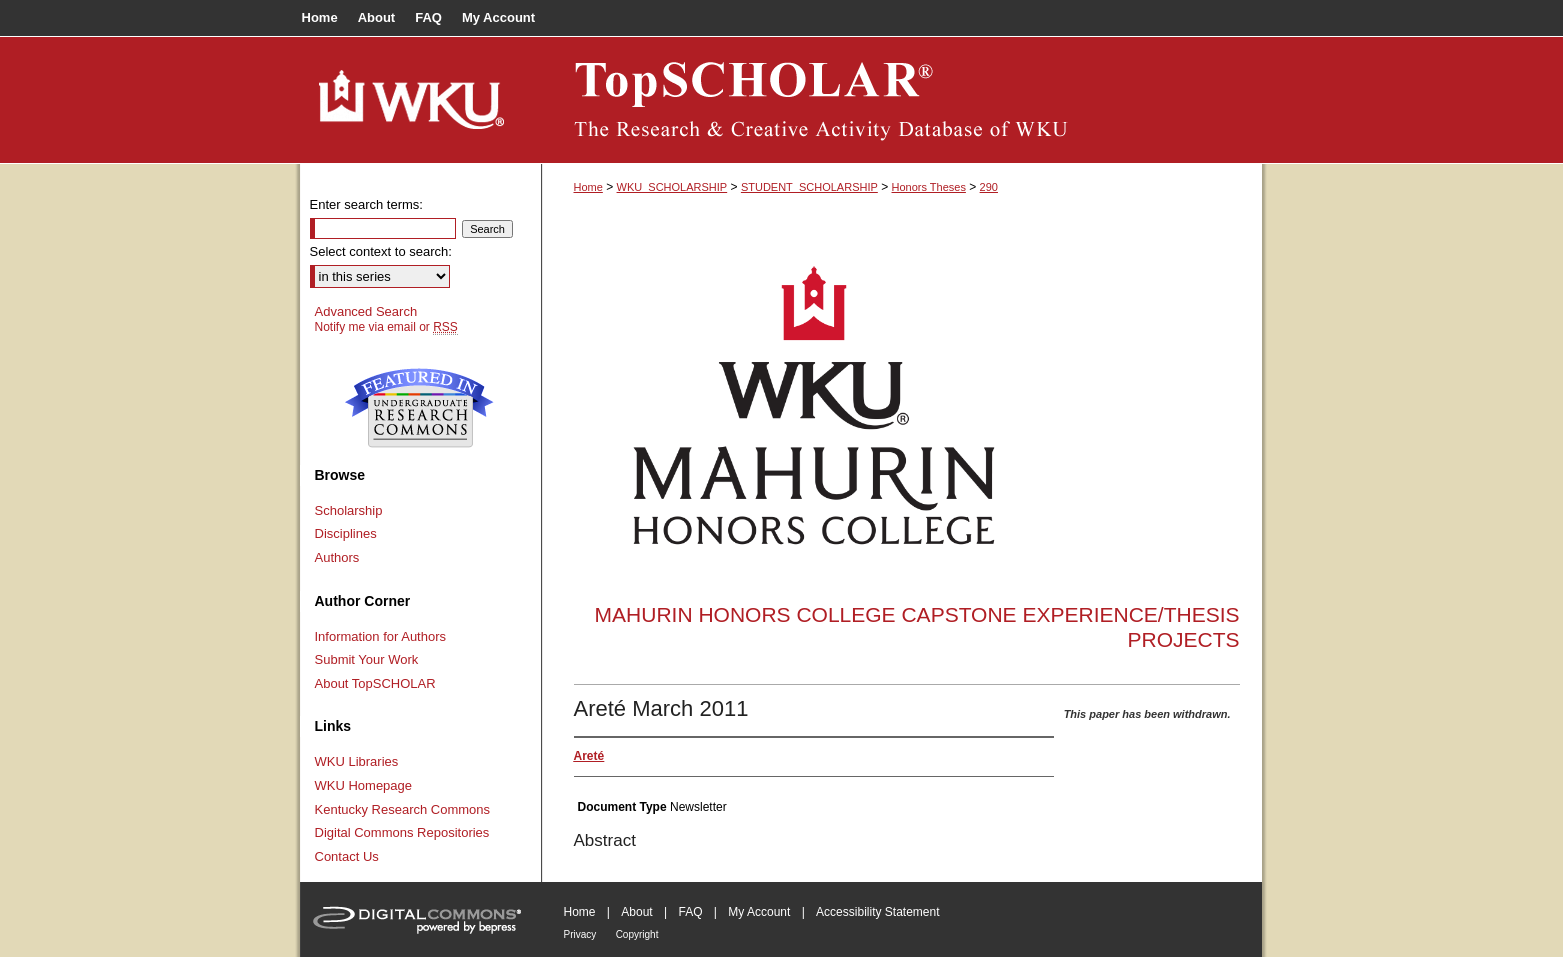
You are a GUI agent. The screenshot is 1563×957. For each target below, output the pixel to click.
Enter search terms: (366, 204)
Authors (337, 557)
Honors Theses (929, 187)
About (636, 912)
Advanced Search (366, 311)
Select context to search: (381, 251)
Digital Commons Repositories (402, 832)
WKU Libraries (357, 761)
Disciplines (346, 533)
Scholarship (349, 510)
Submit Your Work (367, 659)
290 (989, 187)
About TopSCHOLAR (375, 683)
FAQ (690, 912)
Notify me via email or (386, 327)
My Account (759, 912)
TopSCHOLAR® (902, 100)
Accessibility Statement (877, 912)
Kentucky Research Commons (403, 809)
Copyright (637, 934)
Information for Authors (381, 636)
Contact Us (347, 856)
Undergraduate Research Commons (420, 408)
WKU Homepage (364, 785)
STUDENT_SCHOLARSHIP (809, 187)
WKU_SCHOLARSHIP (672, 187)
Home (588, 187)
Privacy (580, 934)
